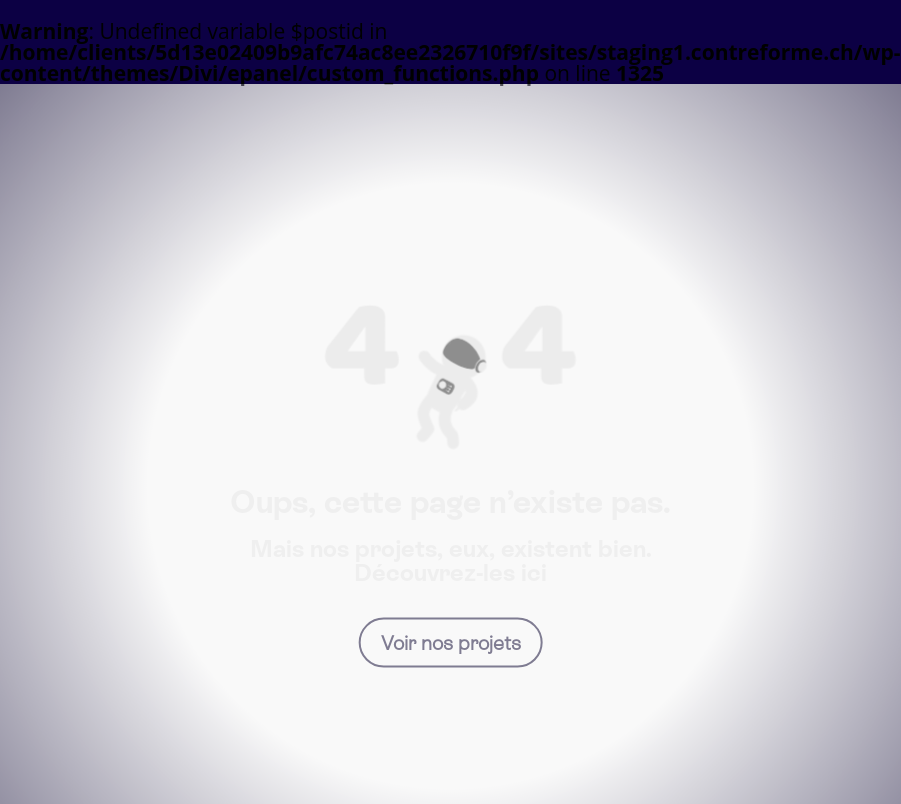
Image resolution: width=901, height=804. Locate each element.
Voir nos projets (451, 642)
